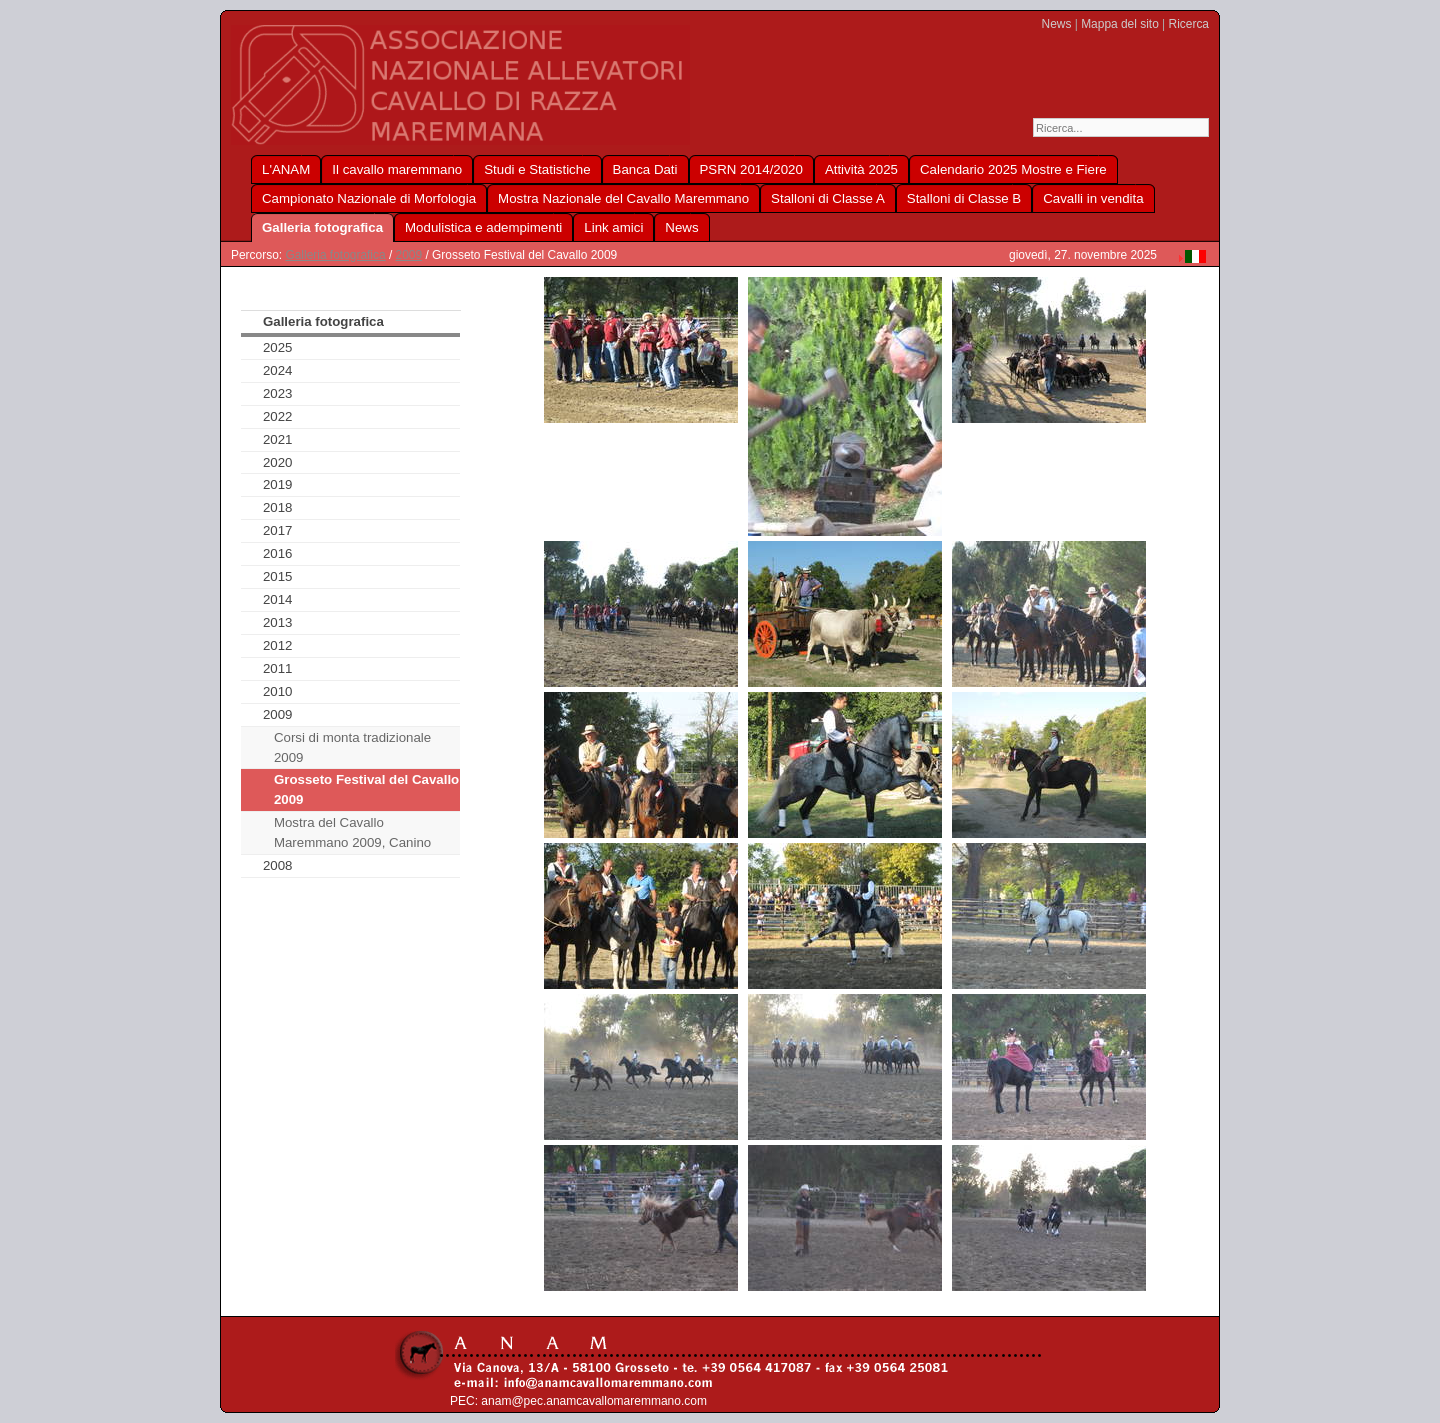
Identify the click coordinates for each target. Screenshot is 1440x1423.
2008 (278, 865)
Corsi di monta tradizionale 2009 (352, 747)
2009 (409, 255)
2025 (278, 347)
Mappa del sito (1120, 24)
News (1057, 24)
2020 (278, 462)
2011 (278, 668)
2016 (278, 553)
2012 (278, 645)
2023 (278, 393)
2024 (278, 370)
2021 (278, 439)
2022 (278, 416)
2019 (278, 484)
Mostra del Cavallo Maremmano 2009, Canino (352, 832)
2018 (278, 507)
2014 (278, 599)
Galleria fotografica (335, 255)
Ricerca (1189, 24)
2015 (278, 576)
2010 (278, 691)
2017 (278, 530)
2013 (278, 622)
